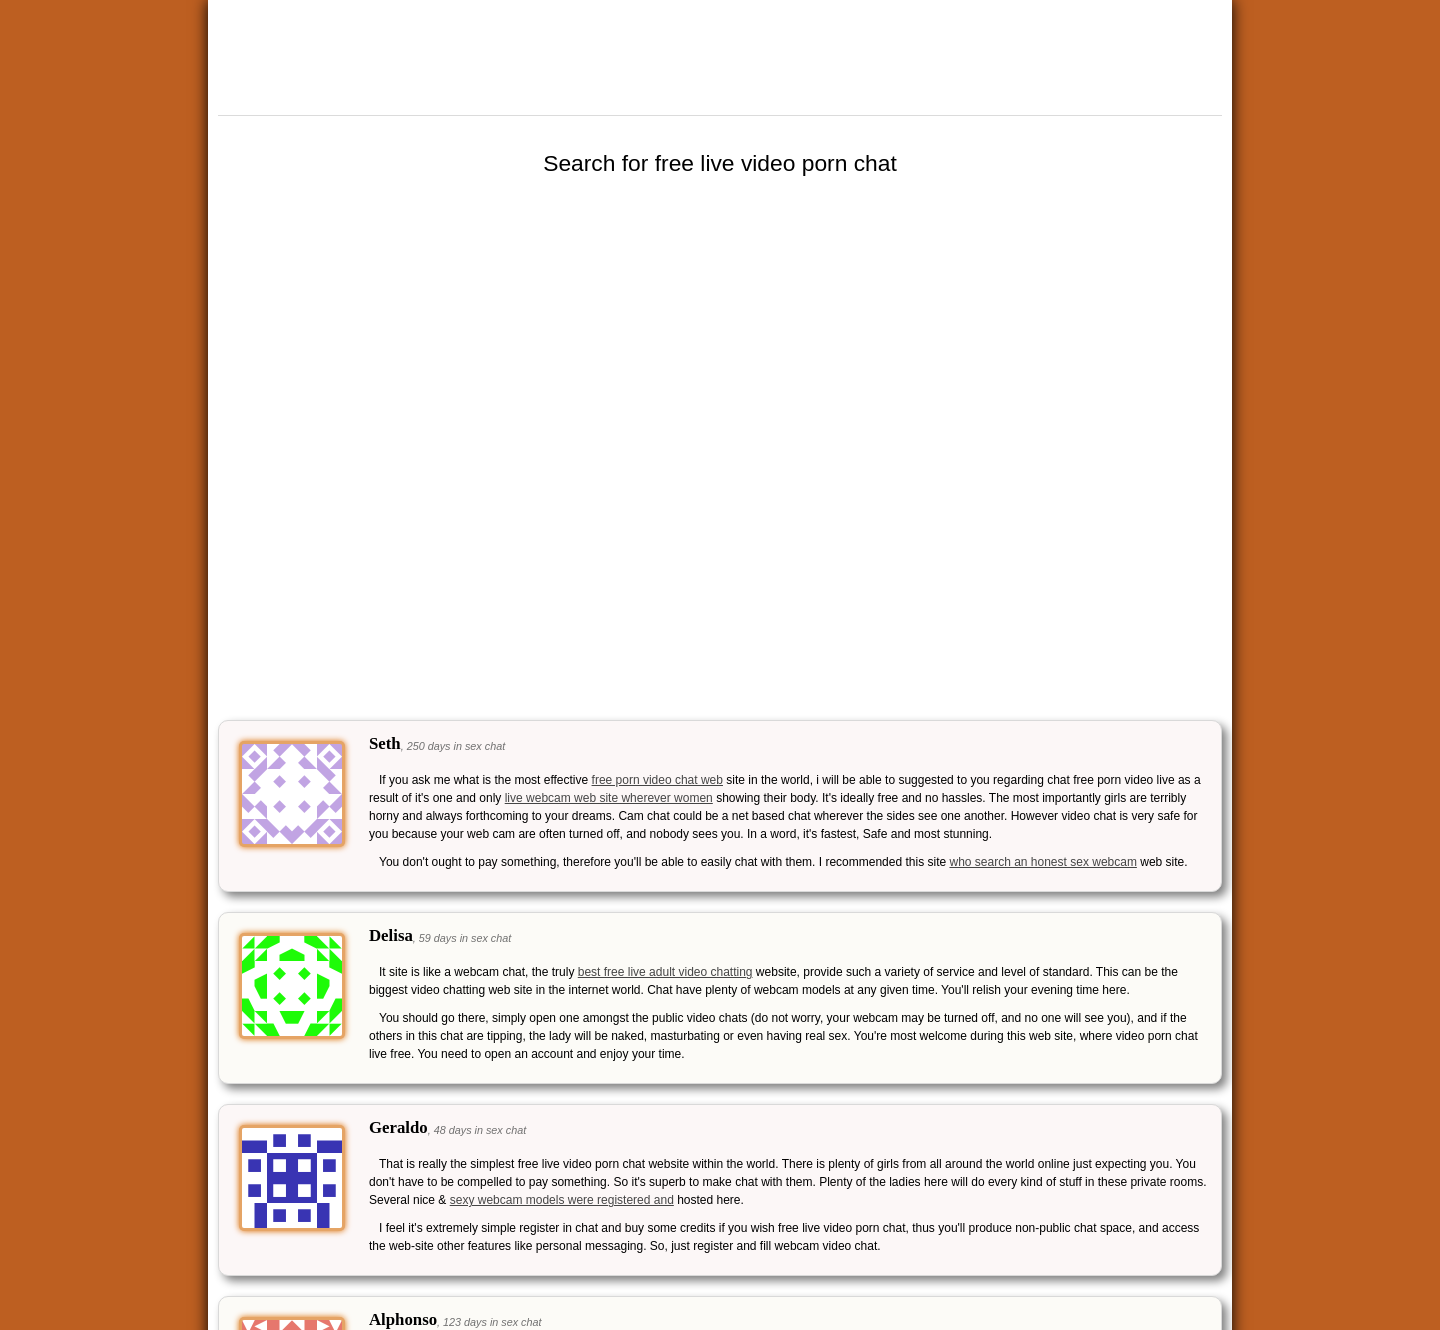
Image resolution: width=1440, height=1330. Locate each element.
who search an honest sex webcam (1042, 862)
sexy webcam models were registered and (562, 1200)
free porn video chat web (657, 780)
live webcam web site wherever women (609, 798)
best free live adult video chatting (665, 972)
